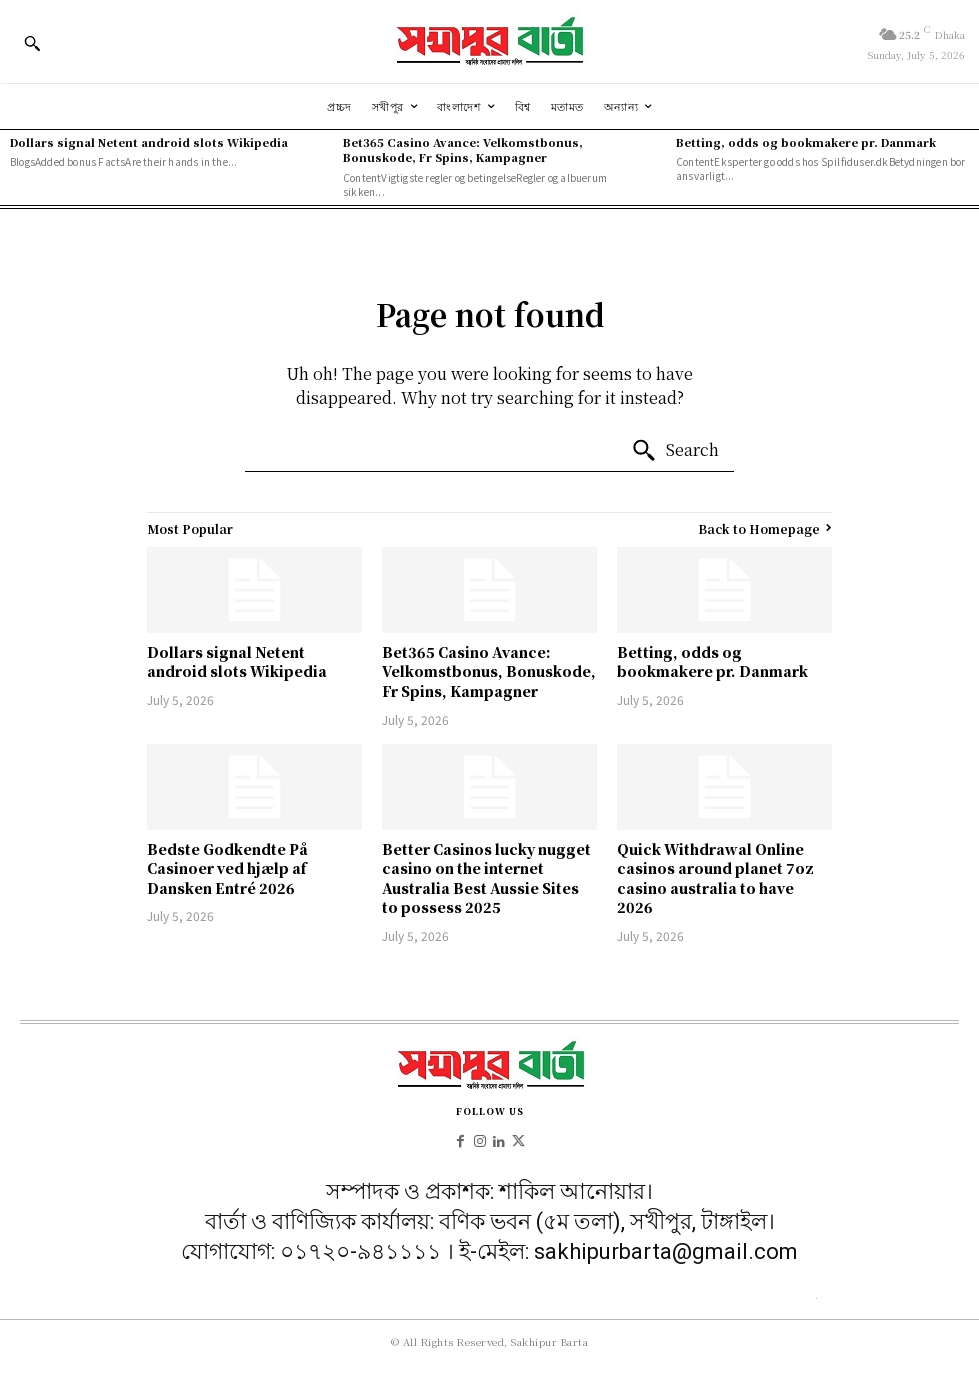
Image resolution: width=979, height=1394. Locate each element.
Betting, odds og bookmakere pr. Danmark (806, 142)
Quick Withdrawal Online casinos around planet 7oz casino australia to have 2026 (715, 878)
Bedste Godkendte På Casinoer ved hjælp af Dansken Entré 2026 (227, 868)
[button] (32, 43)
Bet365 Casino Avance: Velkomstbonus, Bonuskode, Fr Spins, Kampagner (463, 149)
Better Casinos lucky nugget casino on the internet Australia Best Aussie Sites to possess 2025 (486, 878)
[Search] (675, 451)
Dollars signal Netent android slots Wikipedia (149, 142)
